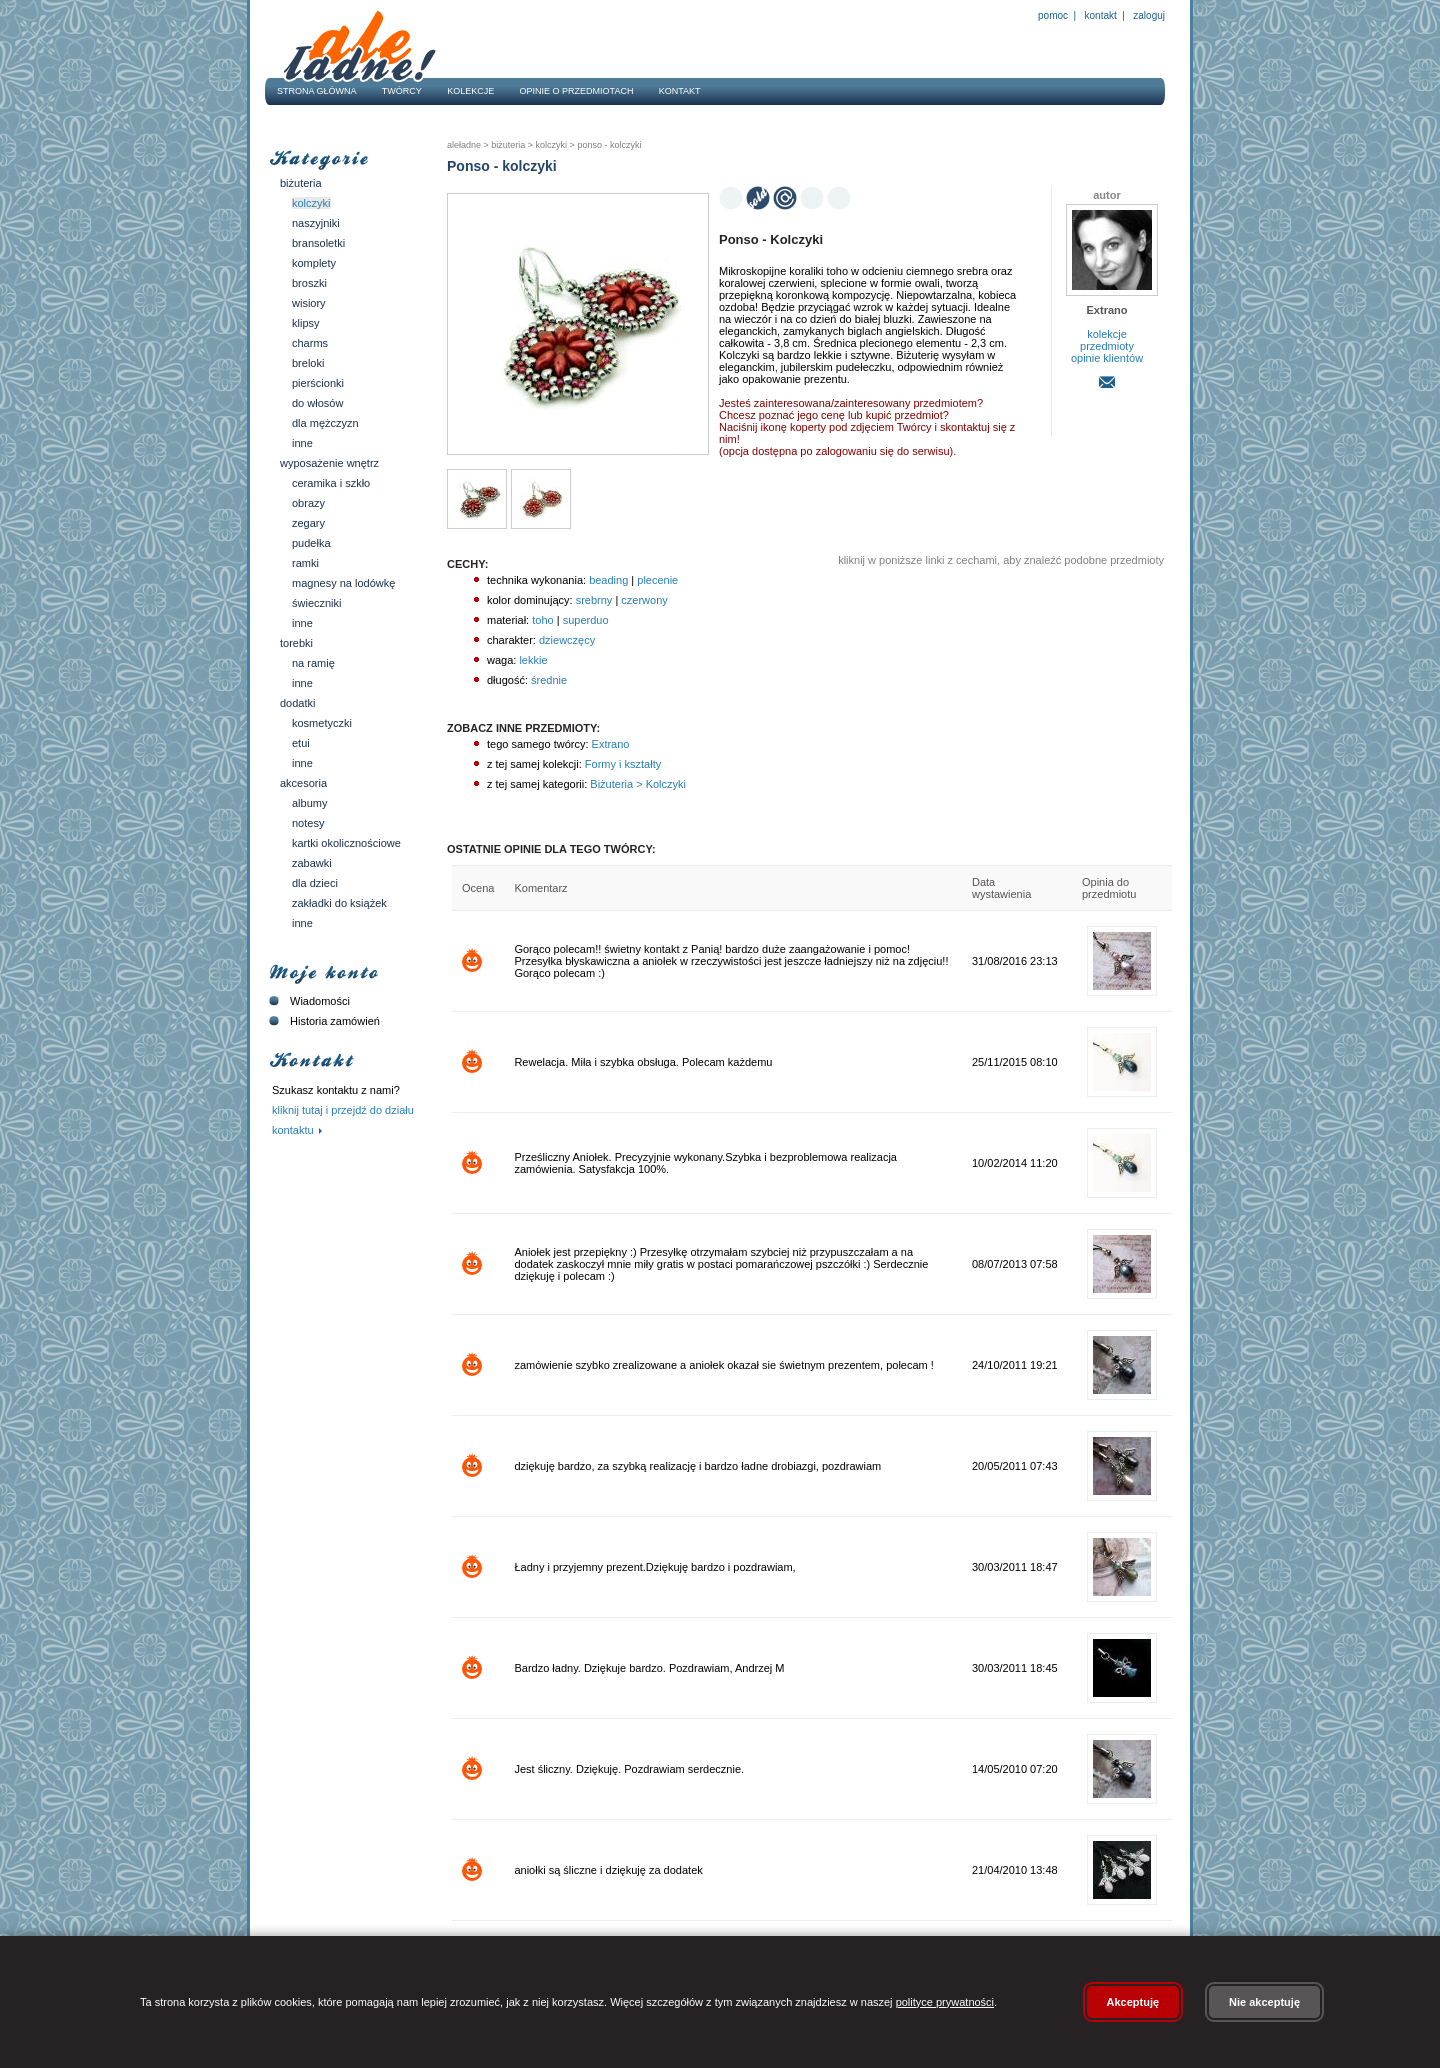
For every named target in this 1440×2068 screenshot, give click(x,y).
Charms (310, 343)
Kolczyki (311, 203)
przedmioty (1107, 346)
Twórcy (402, 91)
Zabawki (312, 863)
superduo (586, 620)
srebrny (594, 600)
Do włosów (317, 403)
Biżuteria (301, 183)
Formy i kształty (621, 764)
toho (542, 620)
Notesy (308, 823)
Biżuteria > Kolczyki (636, 784)
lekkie (533, 660)
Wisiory (309, 303)
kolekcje (1107, 334)
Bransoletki (318, 243)
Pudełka (311, 543)
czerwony (644, 600)
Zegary (308, 523)
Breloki (308, 363)
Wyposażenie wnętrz (329, 463)
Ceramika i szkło (331, 483)
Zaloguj (1148, 15)
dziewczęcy (567, 640)
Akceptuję (1133, 2002)
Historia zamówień (322, 1021)
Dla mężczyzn (325, 423)
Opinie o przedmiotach (577, 91)
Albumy (309, 803)
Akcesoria (303, 783)
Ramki (305, 563)
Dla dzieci (315, 883)
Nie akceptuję (1264, 2002)
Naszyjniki (316, 223)
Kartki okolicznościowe (346, 843)
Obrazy (308, 503)
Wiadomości (307, 1001)
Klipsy (306, 323)
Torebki (296, 643)
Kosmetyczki (322, 723)
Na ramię (313, 663)
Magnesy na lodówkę (343, 583)
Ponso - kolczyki (608, 145)
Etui (301, 743)
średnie (549, 680)
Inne (302, 443)
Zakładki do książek (339, 903)
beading (608, 580)
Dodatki (297, 703)
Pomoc (1053, 15)
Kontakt (1101, 15)
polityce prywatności (945, 2002)
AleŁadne (464, 145)
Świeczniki (317, 603)
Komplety (314, 263)
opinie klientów (1107, 358)
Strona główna (317, 91)
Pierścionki (318, 383)
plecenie (657, 580)
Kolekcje (470, 91)
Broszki (309, 283)
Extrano (609, 744)
